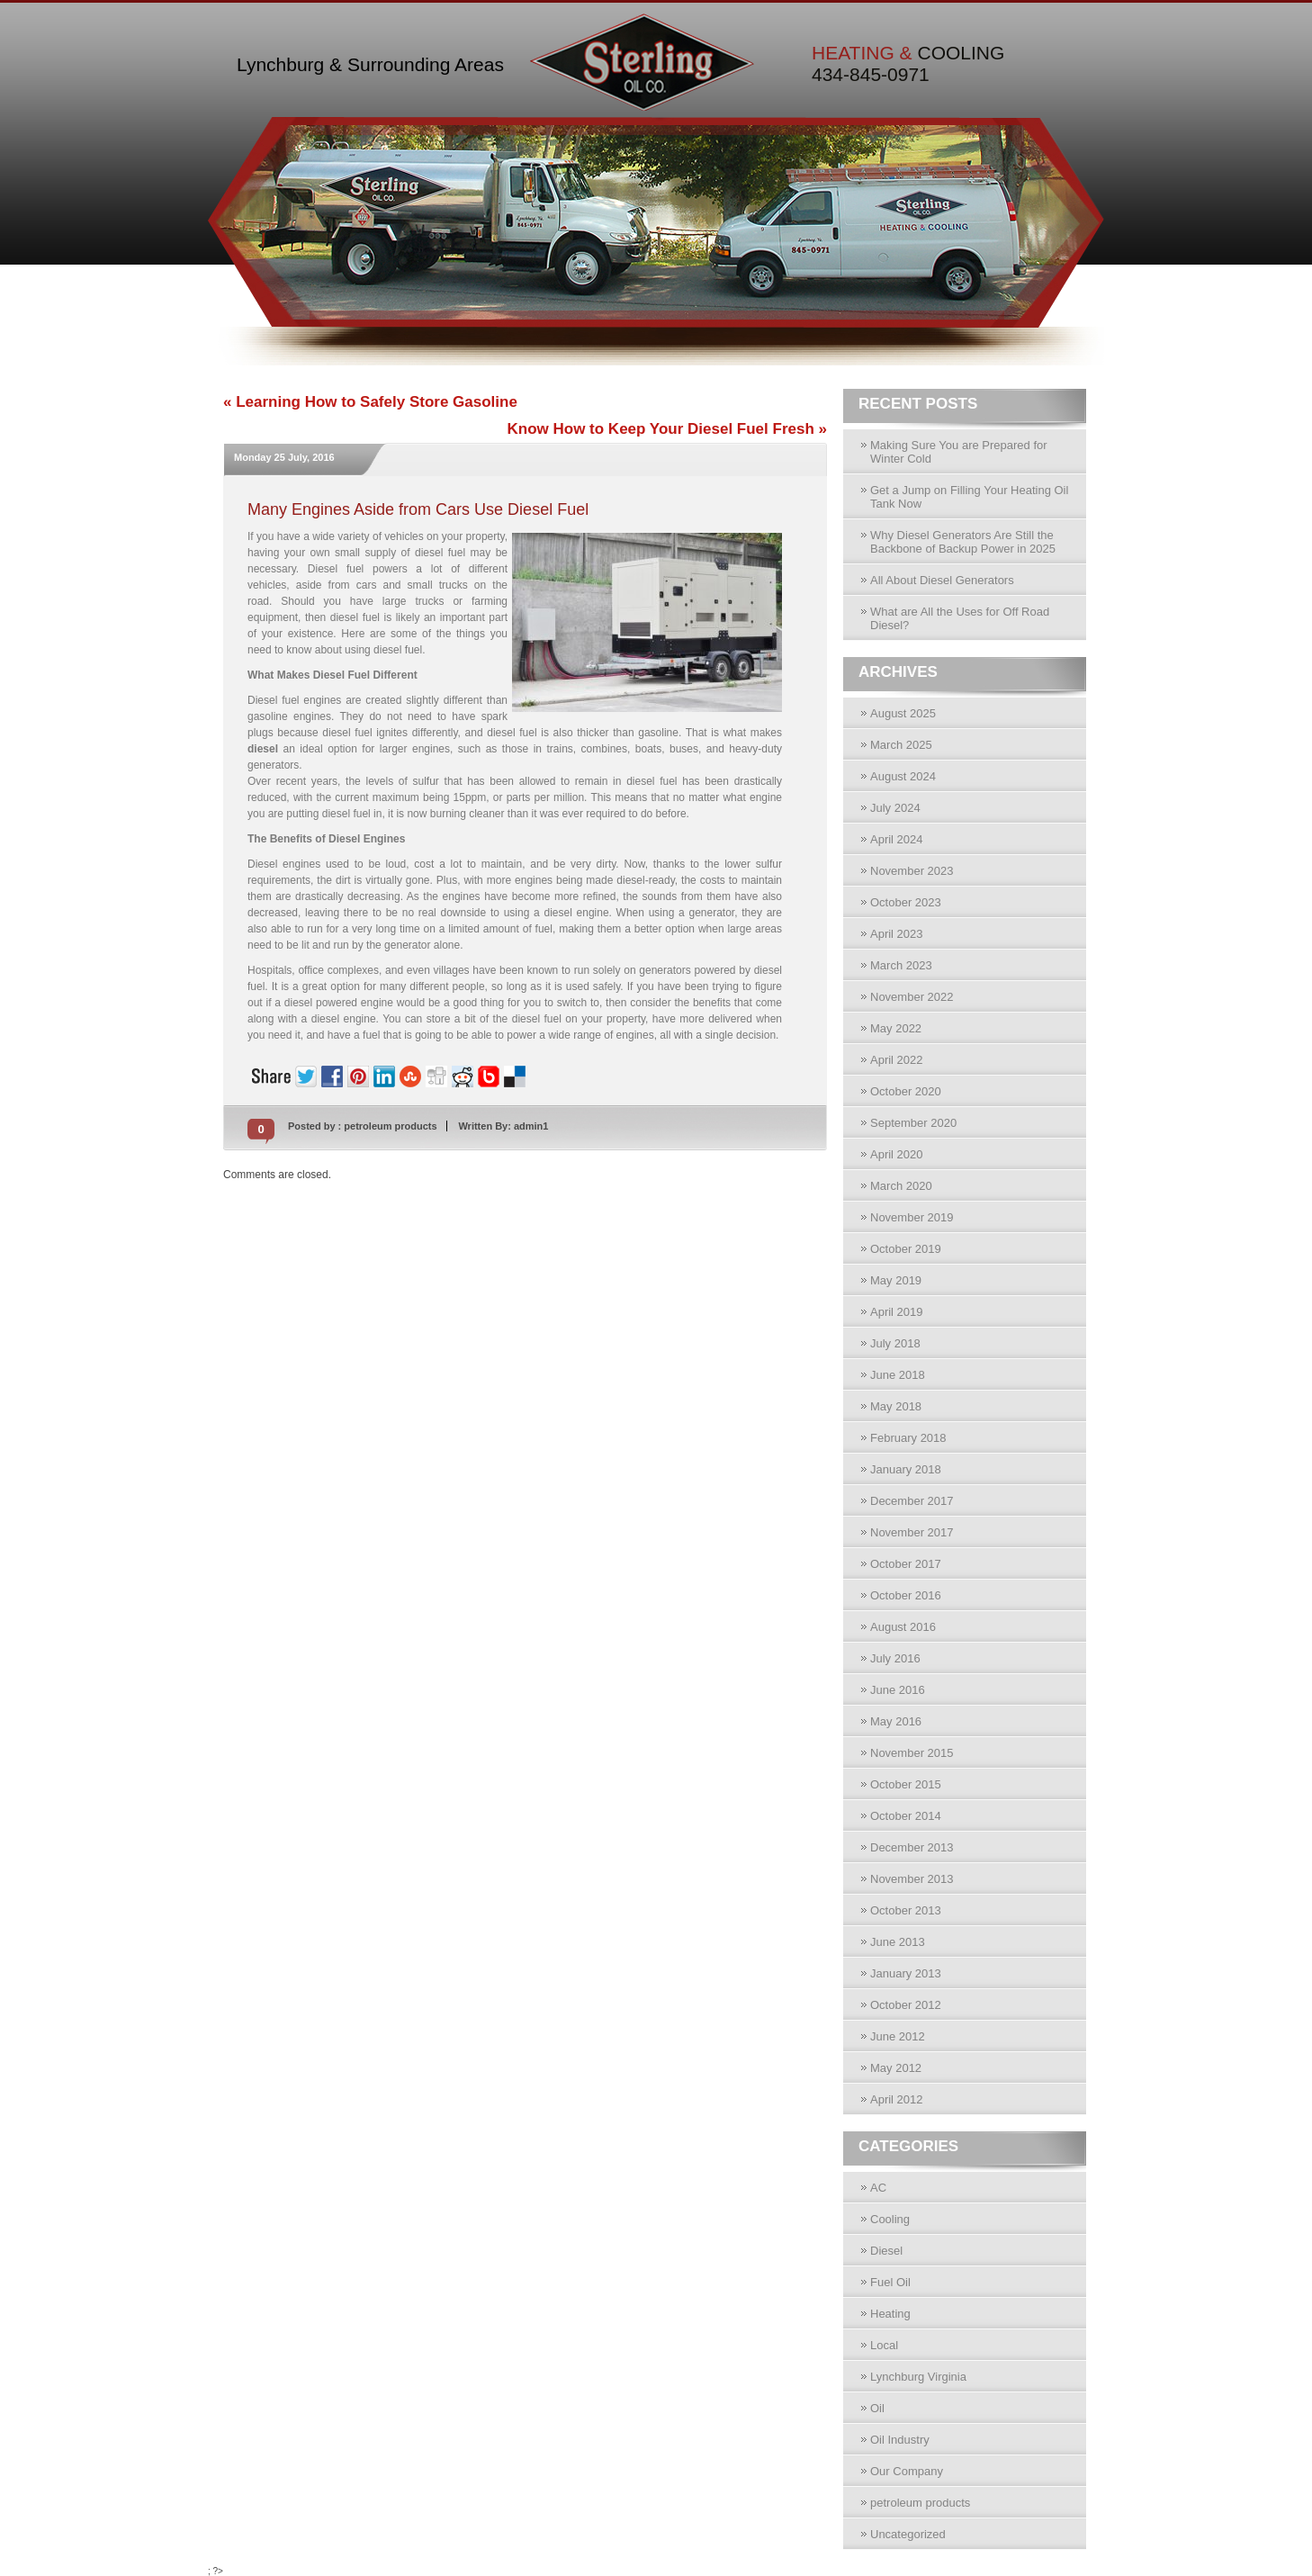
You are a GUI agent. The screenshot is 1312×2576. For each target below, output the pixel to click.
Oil (877, 2408)
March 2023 (901, 965)
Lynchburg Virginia (918, 2376)
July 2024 (895, 808)
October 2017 (905, 1564)
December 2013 (912, 1847)
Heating (890, 2313)
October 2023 (905, 902)
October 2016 (905, 1595)
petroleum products (390, 1126)
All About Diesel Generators (942, 580)
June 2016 (897, 1690)
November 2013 (912, 1879)
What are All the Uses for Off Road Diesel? (959, 618)
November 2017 (912, 1532)
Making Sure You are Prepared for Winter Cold (958, 451)
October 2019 (905, 1249)
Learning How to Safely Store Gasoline (376, 401)
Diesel (886, 2250)
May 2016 (895, 1721)
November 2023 (912, 871)
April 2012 (896, 2099)
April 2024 (896, 839)
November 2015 (912, 1753)
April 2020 (896, 1154)
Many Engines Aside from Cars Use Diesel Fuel (418, 509)
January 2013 (905, 1973)
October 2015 (905, 1784)
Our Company (906, 2471)
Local (884, 2345)
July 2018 (895, 1343)
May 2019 (895, 1280)
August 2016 (903, 1627)
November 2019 (912, 1217)
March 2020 (901, 1186)
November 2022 (912, 997)
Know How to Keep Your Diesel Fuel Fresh (661, 428)
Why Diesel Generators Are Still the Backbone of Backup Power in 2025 (963, 541)
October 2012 (905, 2005)
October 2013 (905, 1910)
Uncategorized (908, 2534)
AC (878, 2187)
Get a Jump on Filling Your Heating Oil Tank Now (969, 496)
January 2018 (905, 1469)
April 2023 (896, 934)
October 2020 (905, 1091)
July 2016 (895, 1658)
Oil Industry (900, 2439)
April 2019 (896, 1312)
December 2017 (912, 1501)
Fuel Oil (890, 2282)
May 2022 (895, 1028)
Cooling (890, 2219)
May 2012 (895, 2068)
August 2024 (903, 776)
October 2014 (905, 1816)
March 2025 (901, 745)
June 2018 (897, 1375)
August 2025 (903, 713)
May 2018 (895, 1406)
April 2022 (896, 1060)
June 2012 (897, 2036)
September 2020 (913, 1123)
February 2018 (908, 1438)
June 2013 (897, 1942)
